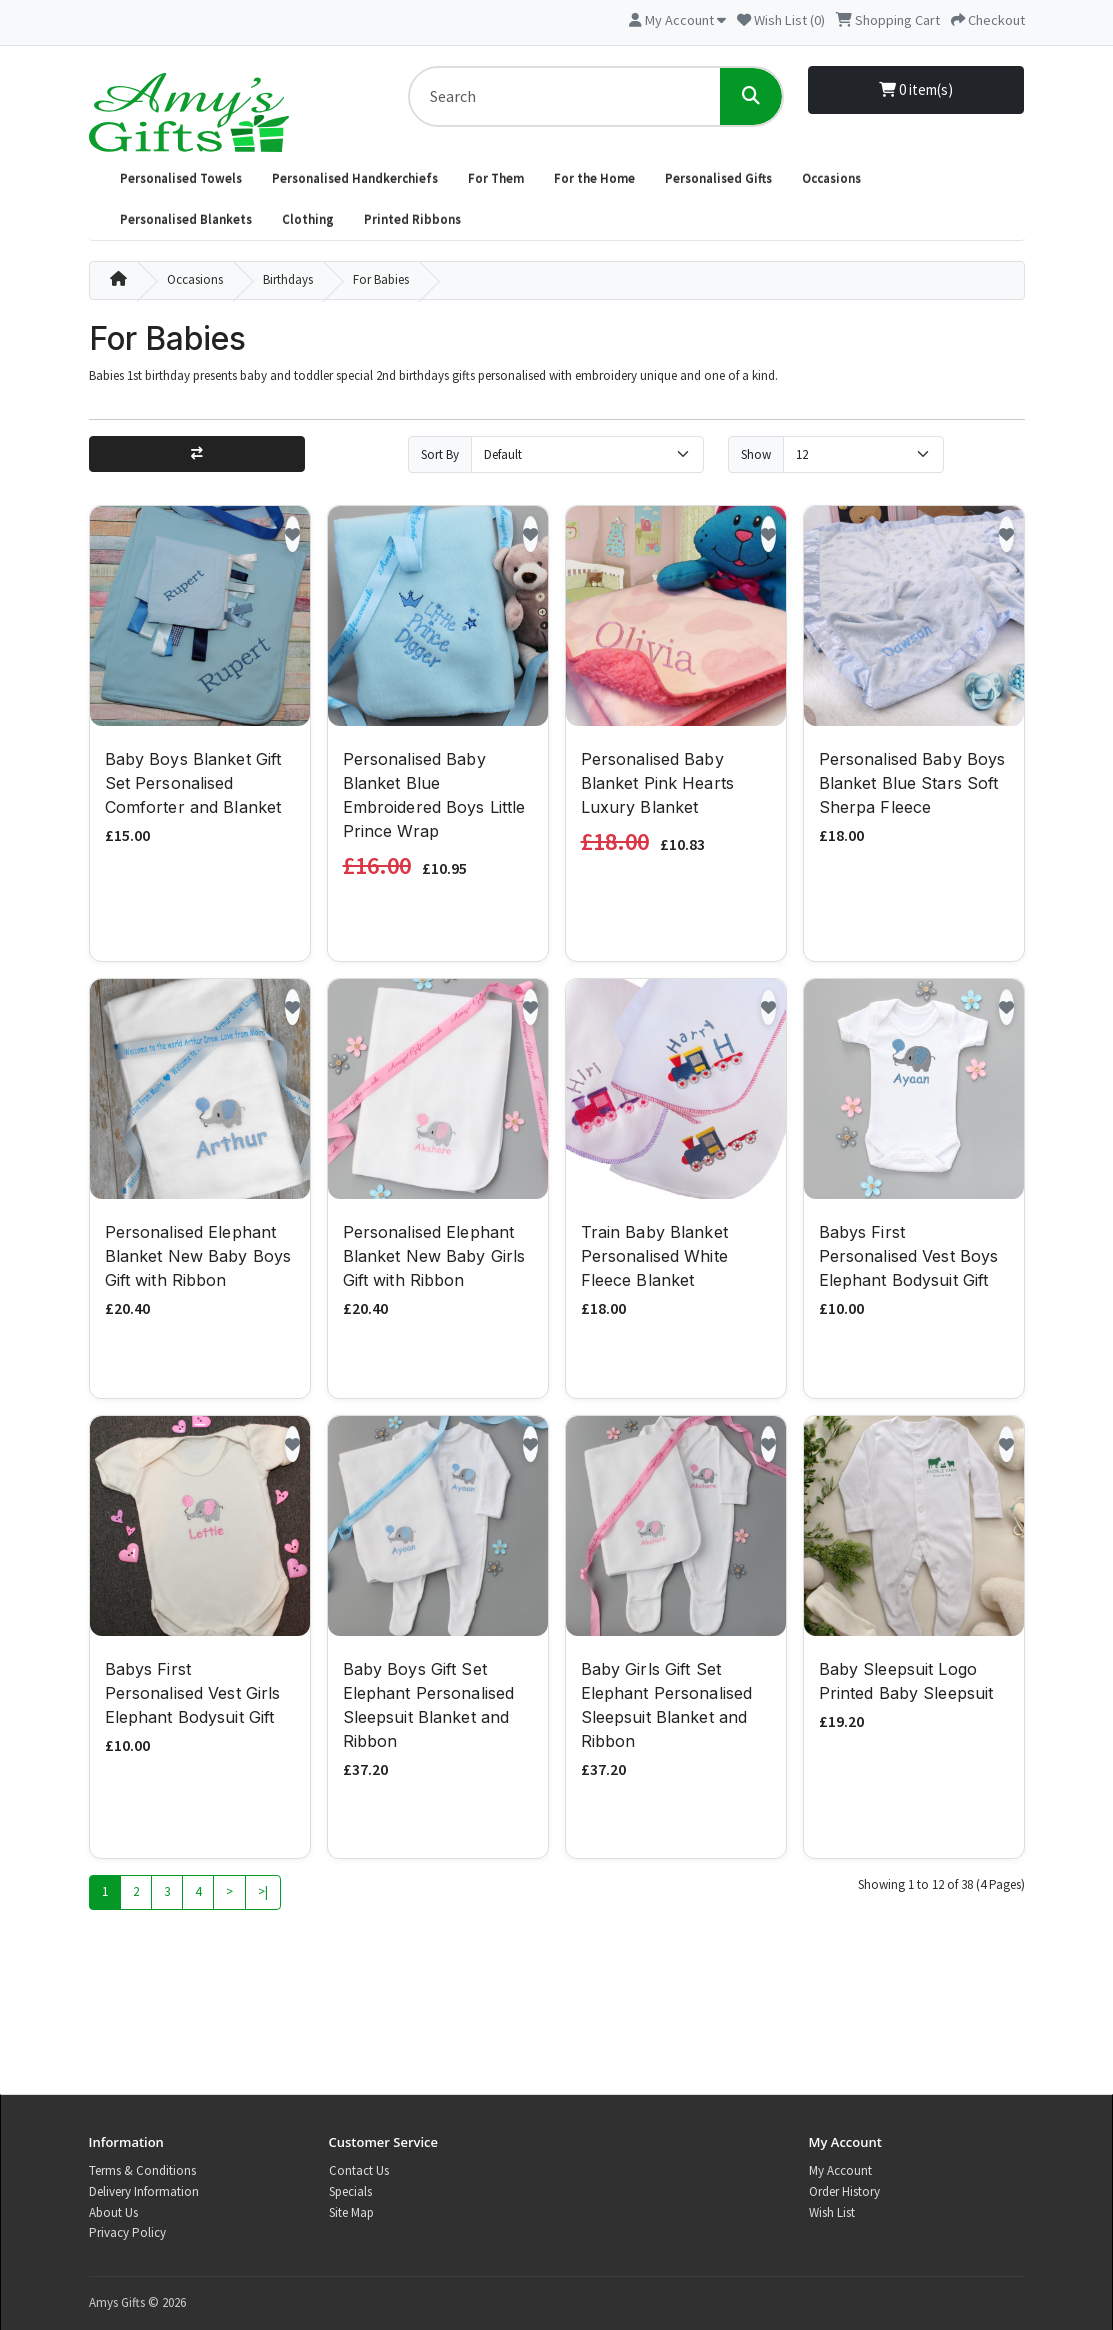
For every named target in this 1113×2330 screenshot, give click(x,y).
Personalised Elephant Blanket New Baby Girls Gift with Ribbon (434, 1259)
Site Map (351, 2212)
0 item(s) (916, 89)
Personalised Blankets (186, 219)
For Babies (381, 279)
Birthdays (288, 279)
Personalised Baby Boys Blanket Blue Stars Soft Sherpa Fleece (912, 785)
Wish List (832, 2212)
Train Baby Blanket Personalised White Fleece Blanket (654, 1259)
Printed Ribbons (412, 219)
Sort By (440, 454)
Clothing (308, 219)
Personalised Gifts (718, 178)
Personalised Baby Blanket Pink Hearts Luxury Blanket (657, 785)
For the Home (594, 178)
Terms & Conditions (142, 2170)
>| (263, 1894)
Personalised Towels (181, 178)
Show (756, 454)
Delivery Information (144, 2191)
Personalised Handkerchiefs (355, 178)
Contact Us (359, 2170)
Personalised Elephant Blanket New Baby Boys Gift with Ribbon (198, 1259)
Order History (844, 2191)
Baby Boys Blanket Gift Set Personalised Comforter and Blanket (193, 785)
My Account (840, 2170)
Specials (350, 2191)
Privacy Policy (127, 2232)
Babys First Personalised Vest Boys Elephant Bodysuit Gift (909, 1259)
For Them (496, 178)
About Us (113, 2212)
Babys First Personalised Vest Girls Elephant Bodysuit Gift (193, 1695)
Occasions (831, 178)
